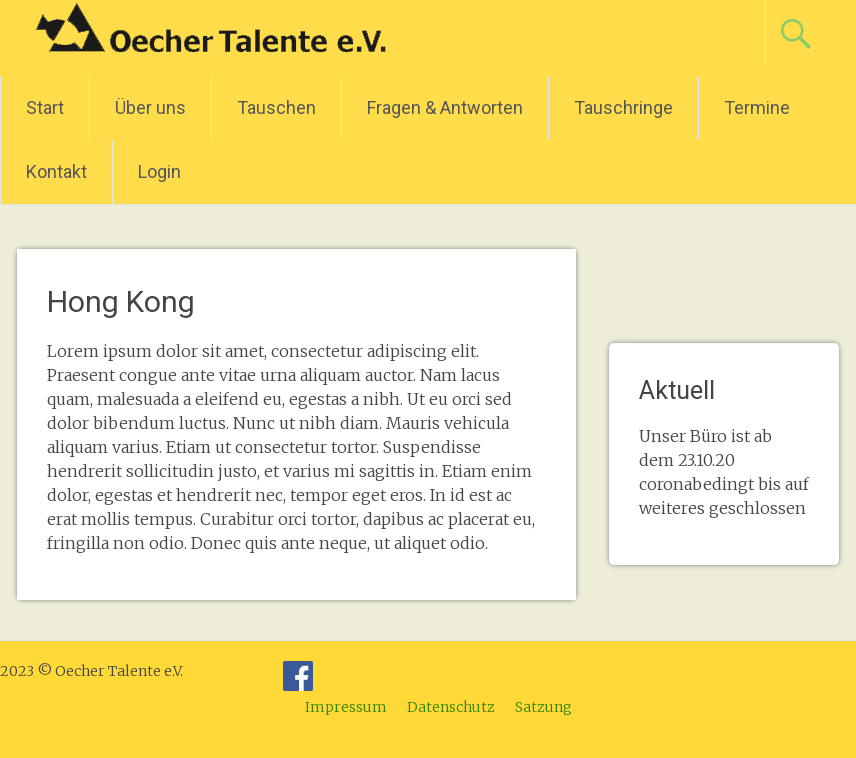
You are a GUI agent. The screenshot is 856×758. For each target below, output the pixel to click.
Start (45, 107)
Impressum (346, 707)
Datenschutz (451, 707)
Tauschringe (623, 107)
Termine (757, 107)
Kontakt (56, 171)
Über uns (150, 107)
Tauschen (276, 107)
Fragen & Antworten (445, 107)
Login (159, 171)
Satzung (543, 707)
